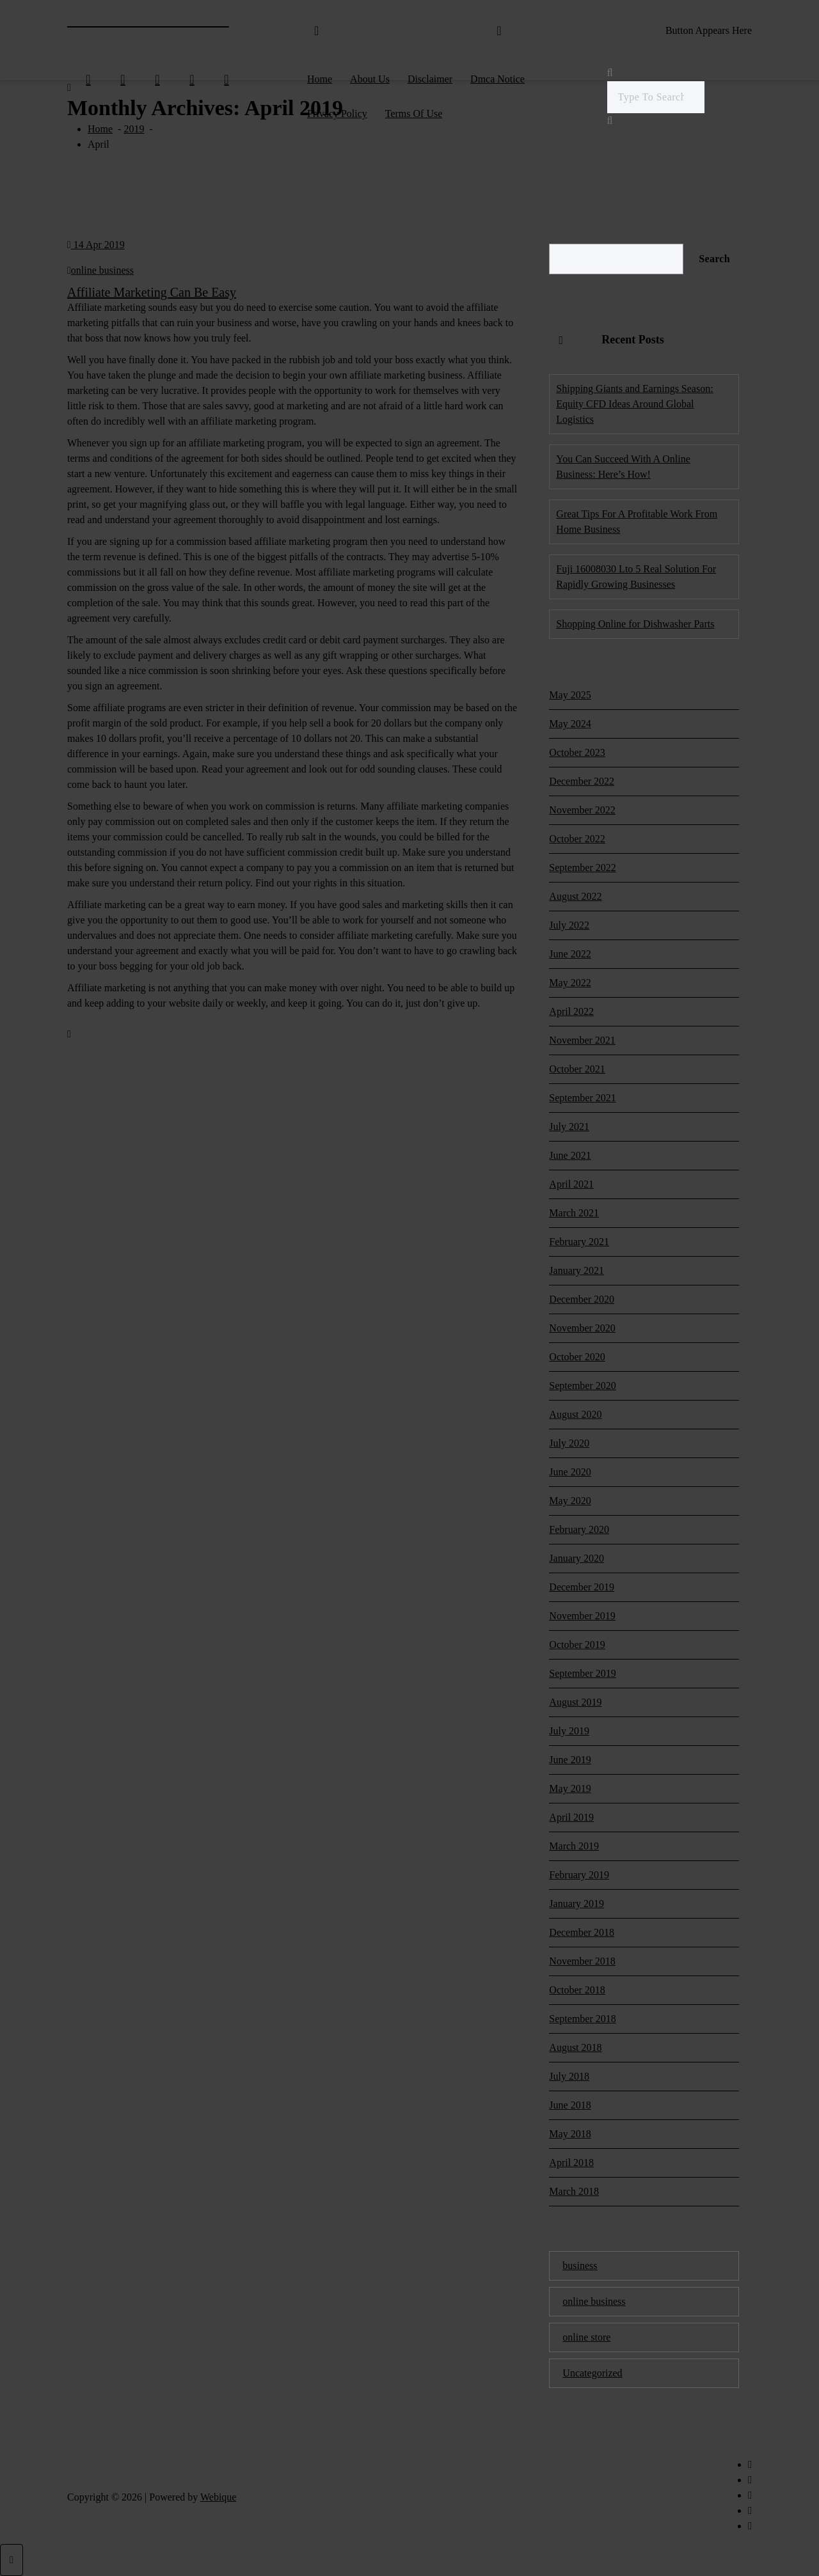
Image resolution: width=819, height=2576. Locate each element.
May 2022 (570, 982)
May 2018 (570, 2133)
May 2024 (570, 723)
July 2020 (569, 1443)
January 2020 (576, 1558)
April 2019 (571, 1817)
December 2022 (581, 781)
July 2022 (569, 925)
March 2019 (574, 1846)
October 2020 (577, 1356)
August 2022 (575, 896)
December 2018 (581, 1932)
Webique (218, 2497)
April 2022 (571, 1011)
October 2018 (577, 1989)
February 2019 (579, 1874)
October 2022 (577, 838)
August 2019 (575, 1702)
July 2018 (569, 2076)
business (579, 2265)
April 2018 (571, 2162)
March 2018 (574, 2191)
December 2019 (581, 1587)
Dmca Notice (497, 79)
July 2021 (569, 1126)
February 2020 (579, 1529)
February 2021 (579, 1241)
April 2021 (571, 1184)
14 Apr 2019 (96, 244)
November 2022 (582, 810)
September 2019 (582, 1673)
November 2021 (582, 1040)
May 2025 (570, 694)
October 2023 (577, 752)
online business (102, 270)
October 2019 (577, 1644)
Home (319, 79)
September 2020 (582, 1385)
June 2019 (570, 1759)
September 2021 (582, 1097)
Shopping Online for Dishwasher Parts (635, 623)
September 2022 (582, 867)
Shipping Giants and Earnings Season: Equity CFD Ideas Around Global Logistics (634, 404)
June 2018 (570, 2105)
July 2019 (569, 1730)
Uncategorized (592, 2373)
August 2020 (575, 1414)
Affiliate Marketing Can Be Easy (151, 292)
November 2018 (582, 1961)
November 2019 (582, 1615)
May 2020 (570, 1500)
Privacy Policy (337, 113)
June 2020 (570, 1471)
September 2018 (582, 2018)
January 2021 (576, 1270)
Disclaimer (430, 79)
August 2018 (575, 2047)
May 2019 (570, 1788)
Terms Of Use (414, 113)
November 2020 (582, 1328)
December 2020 (581, 1299)
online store (586, 2337)
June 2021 (570, 1155)
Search (714, 258)
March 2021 (574, 1212)
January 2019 (576, 1903)
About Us (370, 79)
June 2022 (570, 953)
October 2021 (577, 1069)
